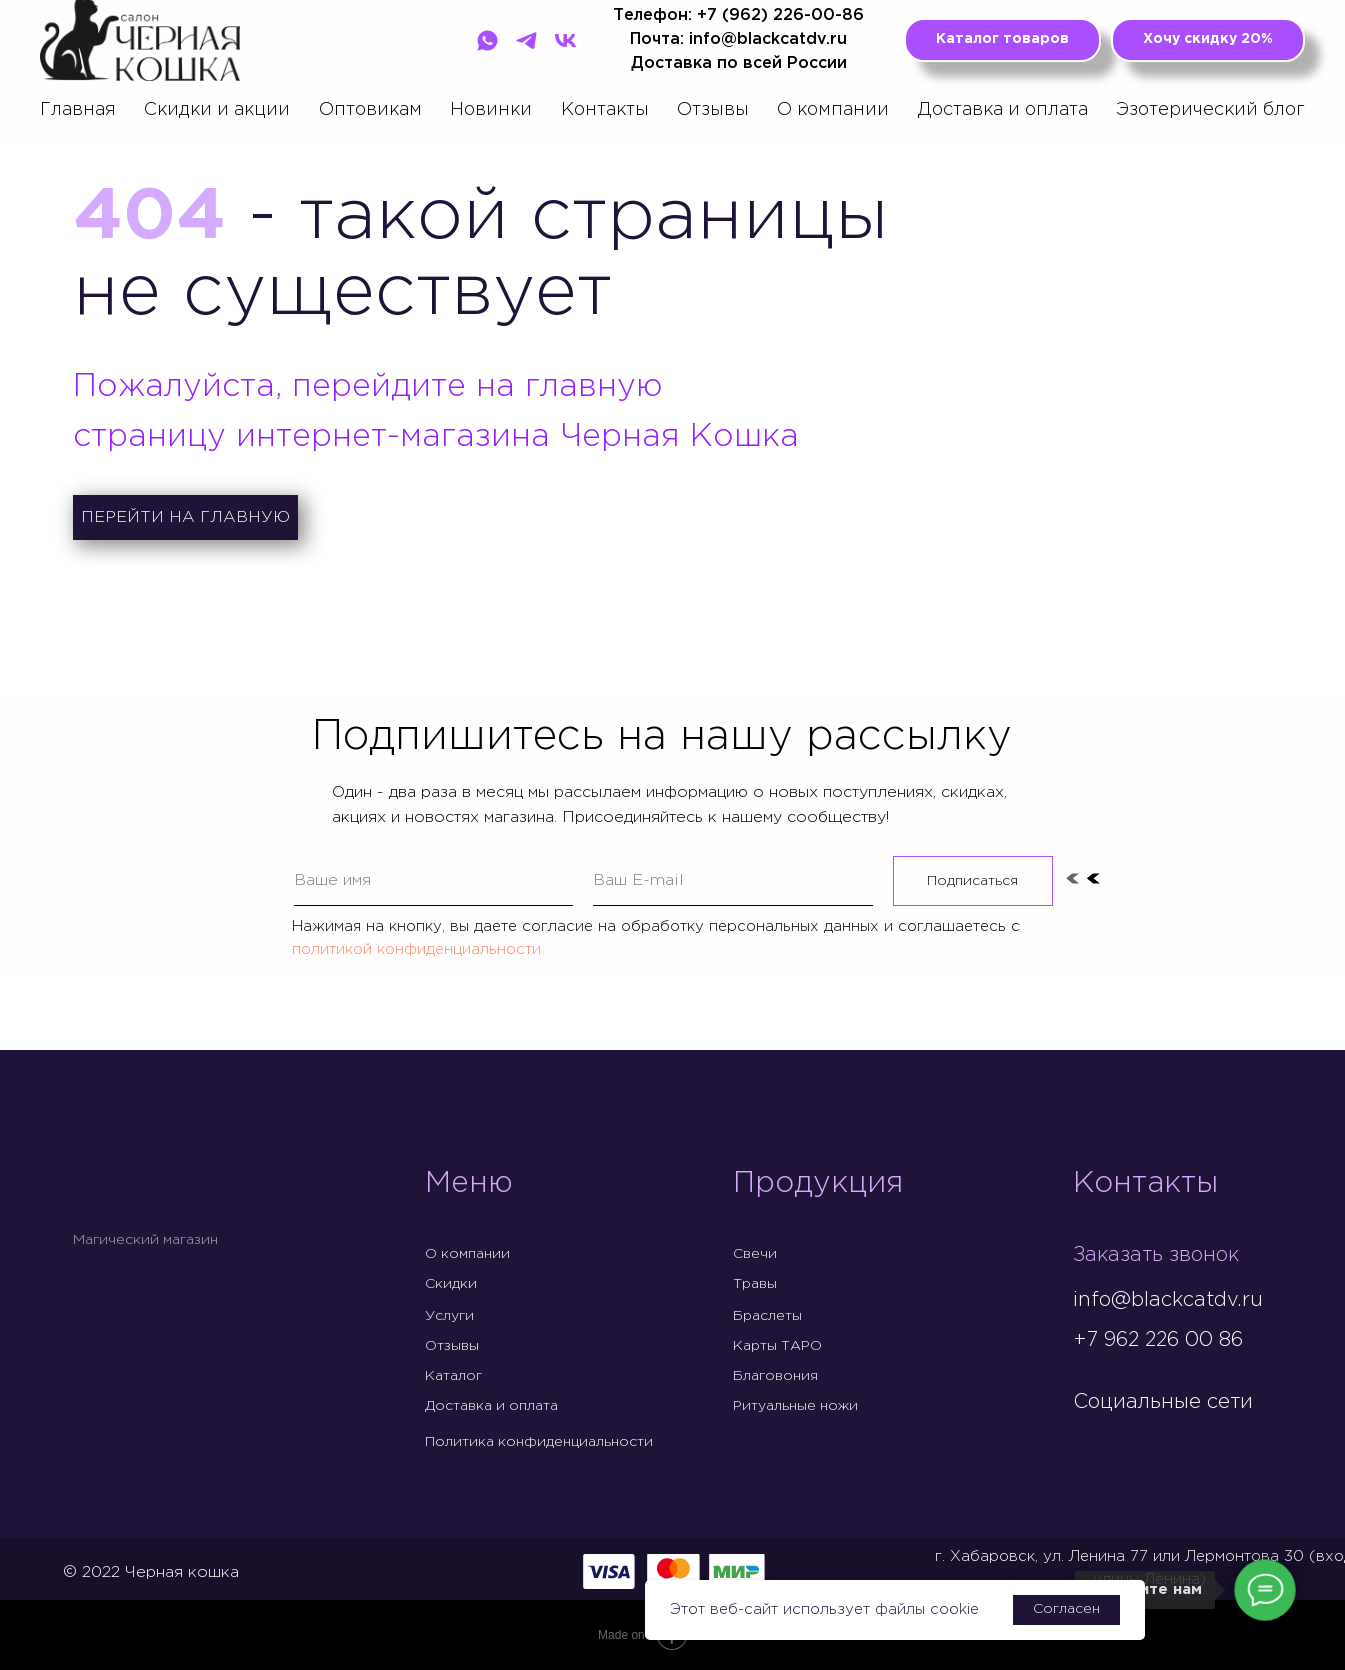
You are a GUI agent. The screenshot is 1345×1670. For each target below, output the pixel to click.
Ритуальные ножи (795, 1406)
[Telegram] (526, 40)
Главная (78, 110)
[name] (434, 881)
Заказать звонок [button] (1156, 1255)
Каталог (453, 1376)
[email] (733, 881)
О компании (833, 110)
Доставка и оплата (1003, 110)
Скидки (451, 1284)
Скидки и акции (217, 110)
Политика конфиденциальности (539, 1442)
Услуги (449, 1316)
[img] (1089, 1444)
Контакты (605, 110)
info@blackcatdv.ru (1168, 1300)
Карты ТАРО (777, 1346)
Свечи (755, 1254)
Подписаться (972, 881)
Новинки (491, 110)
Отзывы (713, 110)
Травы (755, 1284)
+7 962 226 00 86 (1158, 1340)
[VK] (565, 40)
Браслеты (767, 1316)
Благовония (775, 1376)
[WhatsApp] (487, 40)
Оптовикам (370, 110)
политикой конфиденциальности (416, 949)
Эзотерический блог (1210, 110)
